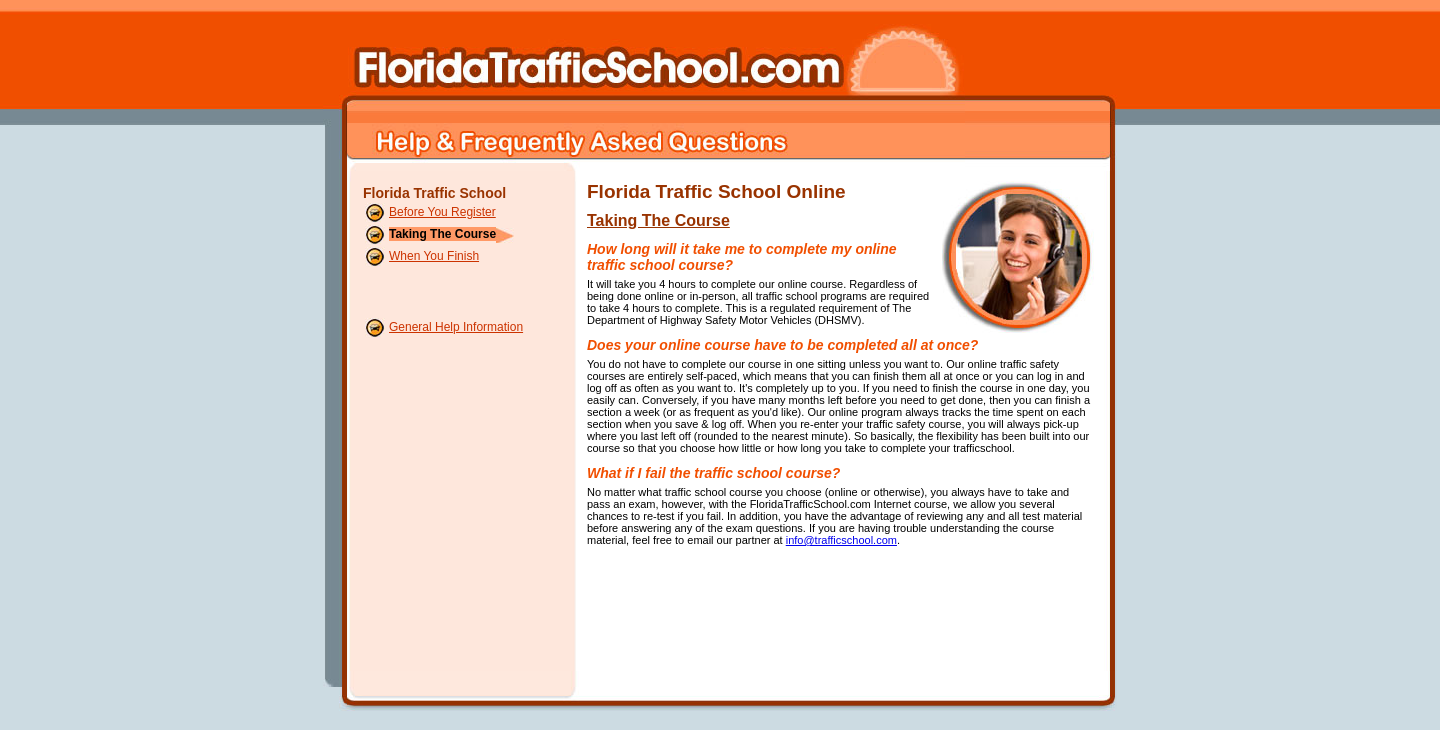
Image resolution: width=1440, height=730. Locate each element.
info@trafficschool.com (841, 540)
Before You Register (442, 212)
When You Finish (434, 256)
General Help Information (456, 327)
